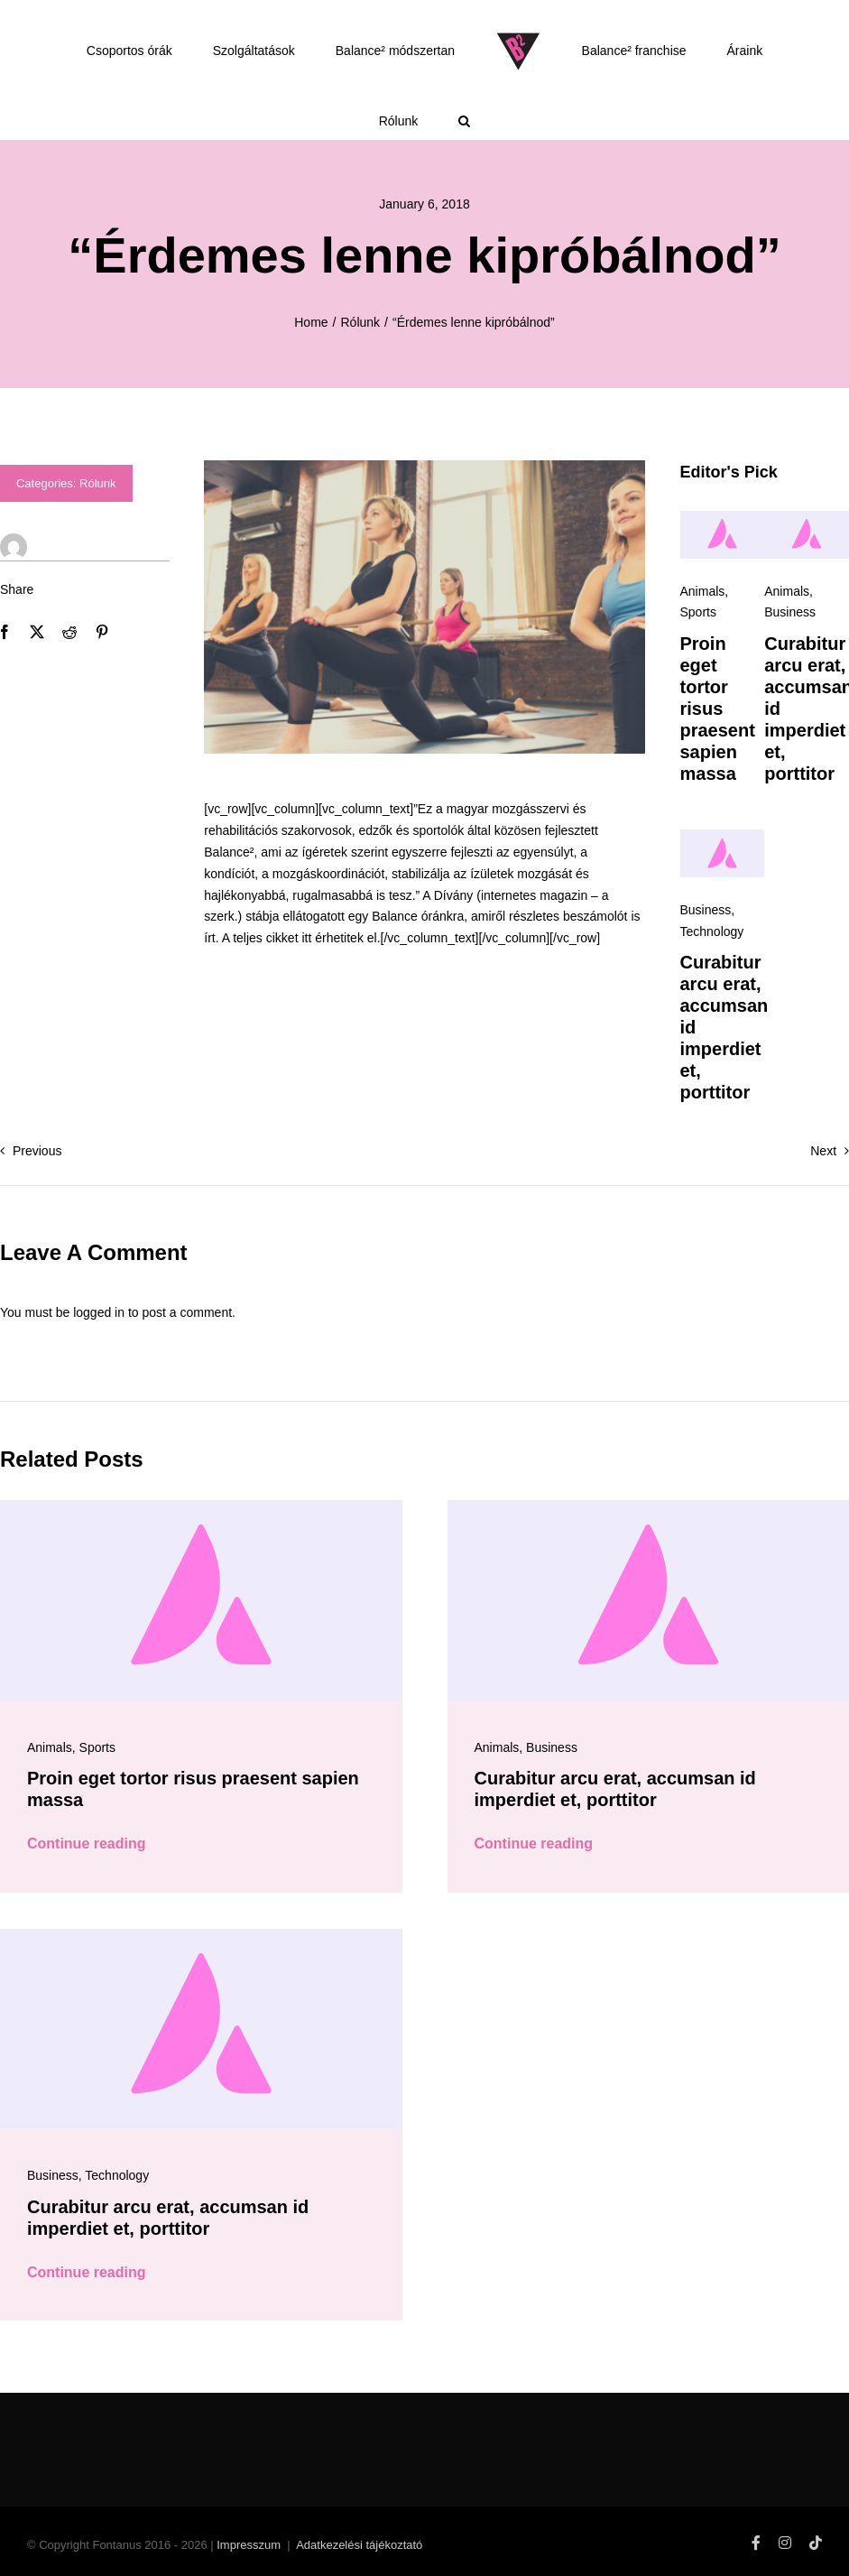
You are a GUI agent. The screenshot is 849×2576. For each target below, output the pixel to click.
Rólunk (97, 483)
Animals (702, 591)
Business (790, 612)
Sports (698, 612)
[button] (464, 121)
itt (306, 938)
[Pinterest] (102, 632)
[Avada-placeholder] (722, 517)
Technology (712, 931)
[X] (37, 632)
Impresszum (249, 2545)
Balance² (229, 852)
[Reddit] (69, 632)
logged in (99, 1312)
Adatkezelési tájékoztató (359, 2545)
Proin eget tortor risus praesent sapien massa (717, 708)
